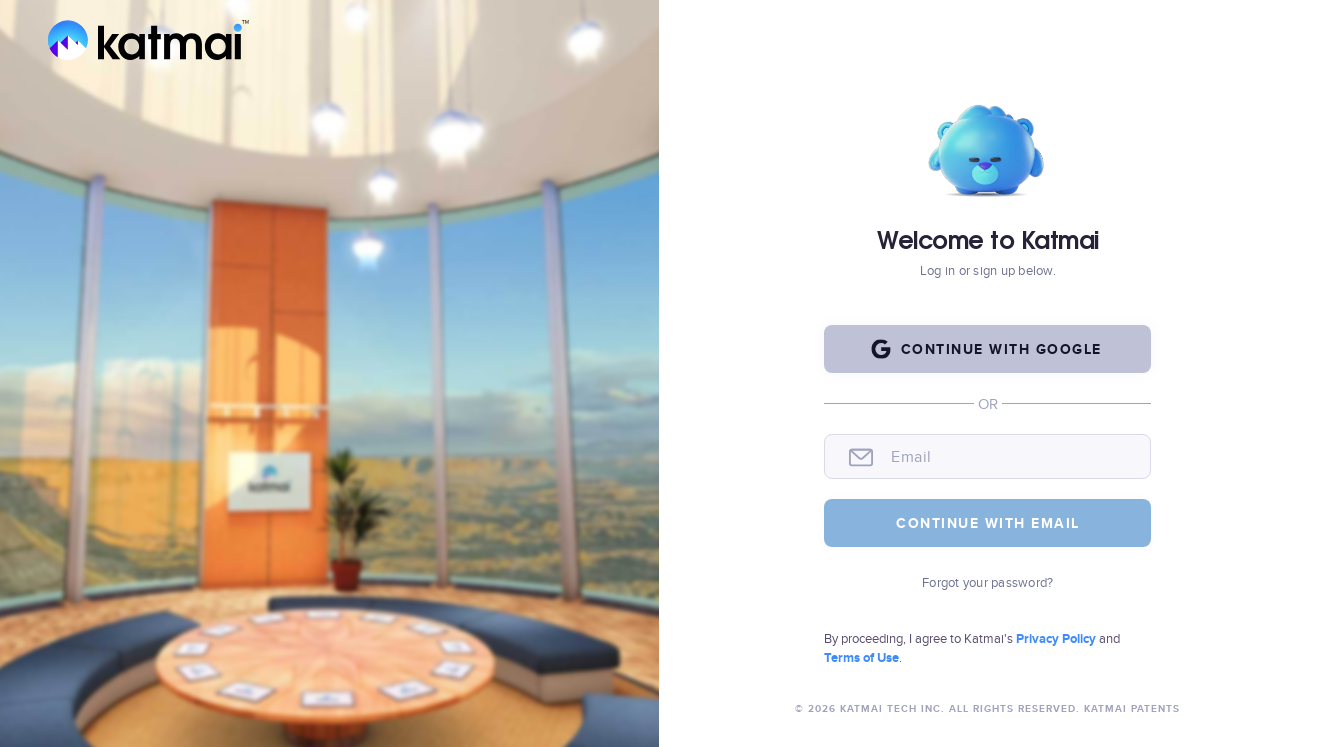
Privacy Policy (1057, 638)
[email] (1010, 457)
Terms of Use (861, 657)
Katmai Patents (1130, 708)
